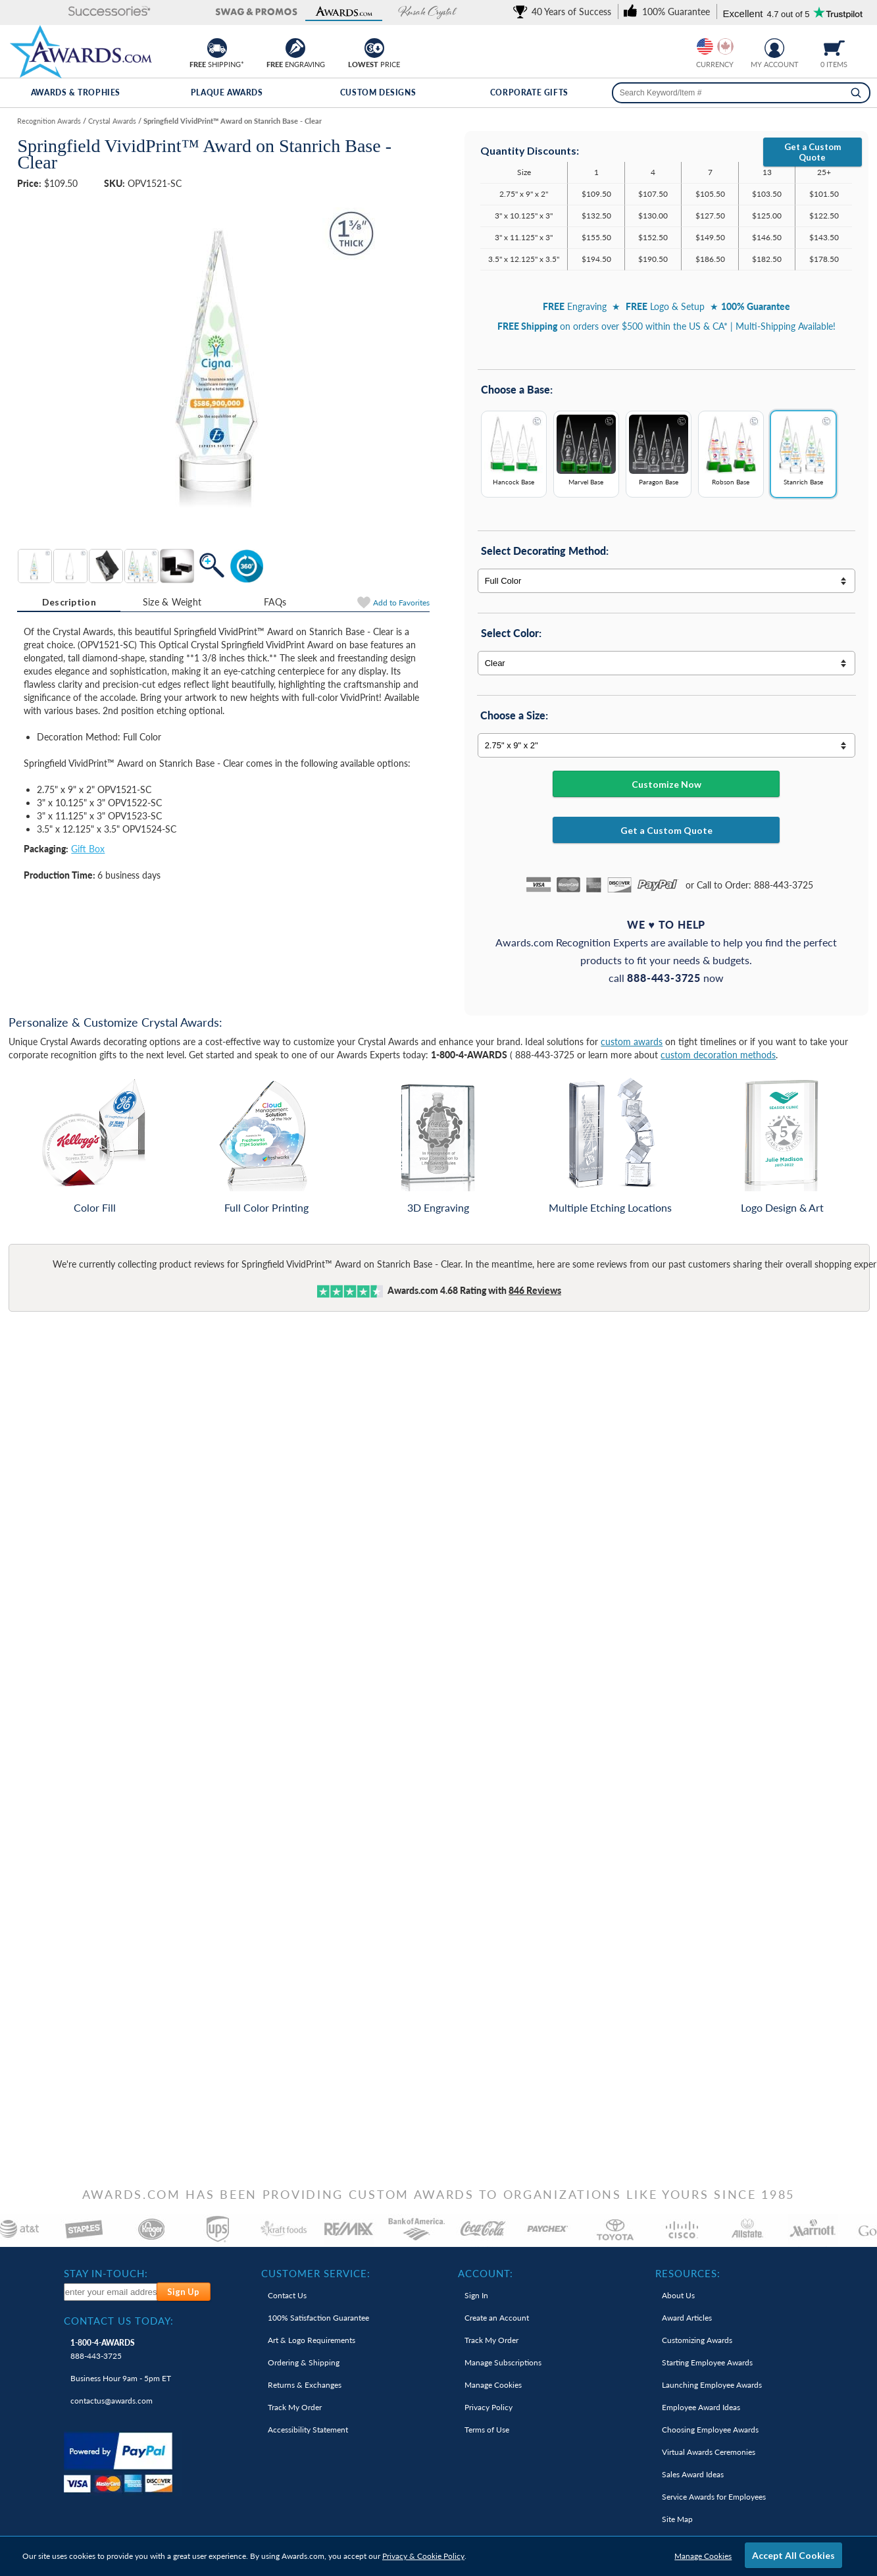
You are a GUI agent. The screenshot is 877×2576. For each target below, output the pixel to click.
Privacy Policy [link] (488, 2407)
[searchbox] (741, 92)
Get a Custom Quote (812, 152)
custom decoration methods (718, 1054)
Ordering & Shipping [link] (303, 2362)
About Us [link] (678, 2295)
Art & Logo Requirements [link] (311, 2340)
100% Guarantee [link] (318, 2318)
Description (69, 601)
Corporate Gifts (529, 92)
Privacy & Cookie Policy (423, 2556)
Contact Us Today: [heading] (119, 2321)
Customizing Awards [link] (697, 2340)
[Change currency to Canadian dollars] (725, 46)
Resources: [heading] (687, 2273)
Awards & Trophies (75, 92)
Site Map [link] (677, 2519)
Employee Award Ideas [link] (701, 2407)
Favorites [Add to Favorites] (401, 602)
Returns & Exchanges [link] (304, 2385)
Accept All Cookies (793, 2555)
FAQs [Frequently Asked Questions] (275, 601)
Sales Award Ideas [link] (693, 2474)
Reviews (535, 1290)
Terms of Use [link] (486, 2429)
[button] (53, 12)
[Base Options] (666, 459)
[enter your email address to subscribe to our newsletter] (111, 2292)
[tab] (68, 602)
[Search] (855, 92)
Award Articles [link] (687, 2318)
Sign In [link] (476, 2295)
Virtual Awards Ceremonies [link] (708, 2452)
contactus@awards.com (111, 2401)
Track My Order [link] (295, 2407)
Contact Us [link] (287, 2295)
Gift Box (88, 848)
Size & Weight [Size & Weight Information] (172, 601)
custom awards (632, 1041)
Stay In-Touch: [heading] (106, 2273)
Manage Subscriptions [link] (502, 2362)
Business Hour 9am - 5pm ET (120, 2378)
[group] (715, 46)
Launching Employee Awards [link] (712, 2385)
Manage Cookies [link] (493, 2385)
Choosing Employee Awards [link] (710, 2429)
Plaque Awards (227, 92)
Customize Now (666, 784)
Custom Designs (378, 92)
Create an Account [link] (496, 2318)
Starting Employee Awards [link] (707, 2362)
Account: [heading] (485, 2273)
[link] (564, 11)
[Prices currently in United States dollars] (705, 46)
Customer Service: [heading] (315, 2273)
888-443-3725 (102, 2349)
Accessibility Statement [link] (308, 2429)
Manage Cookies (703, 2556)
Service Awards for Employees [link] (714, 2497)
